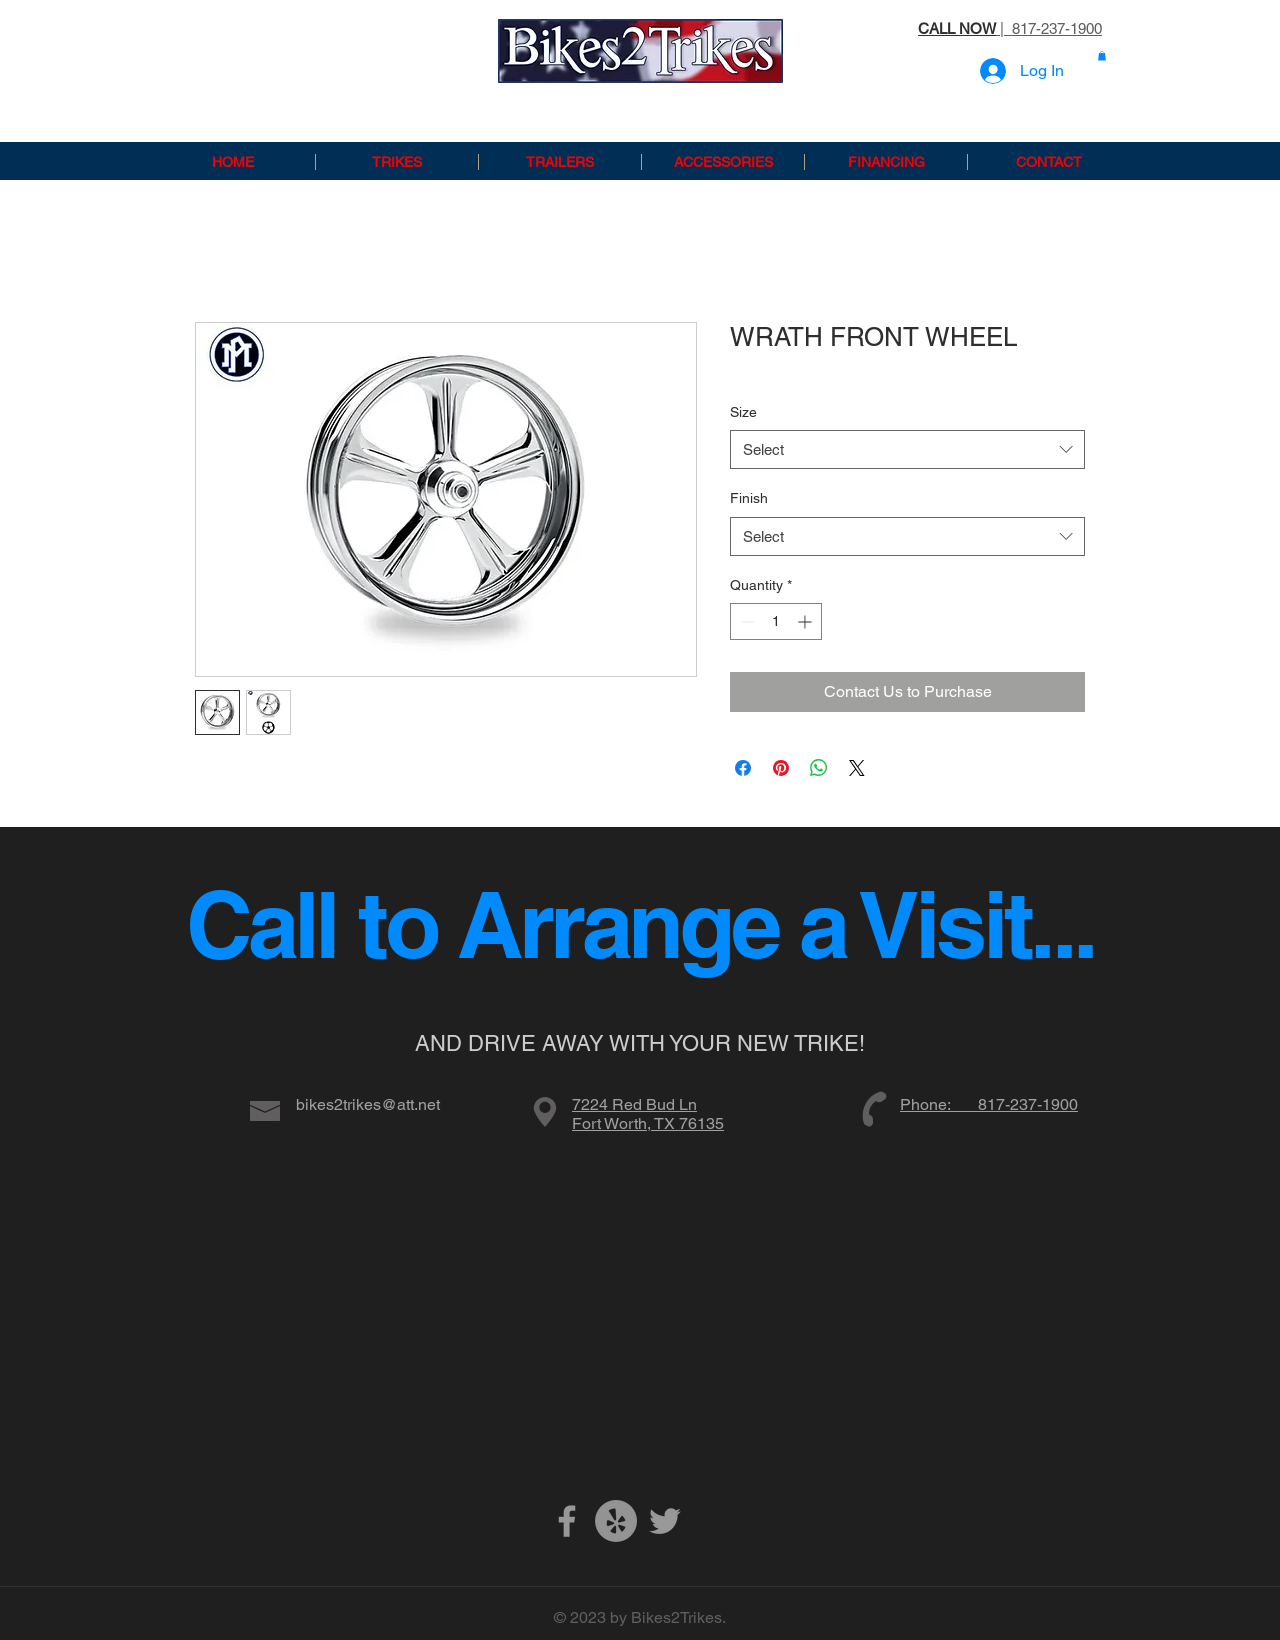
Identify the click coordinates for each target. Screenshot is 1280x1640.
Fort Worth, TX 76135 (648, 1123)
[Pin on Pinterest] (781, 768)
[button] (1102, 56)
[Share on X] (857, 768)
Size (743, 412)
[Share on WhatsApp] (819, 768)
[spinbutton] (776, 621)
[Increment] (806, 621)
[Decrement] (745, 621)
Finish (749, 498)
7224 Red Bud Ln (634, 1104)
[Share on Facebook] (743, 768)
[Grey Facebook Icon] (567, 1521)
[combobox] (907, 449)
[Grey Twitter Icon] (665, 1521)
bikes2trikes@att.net (368, 1104)
